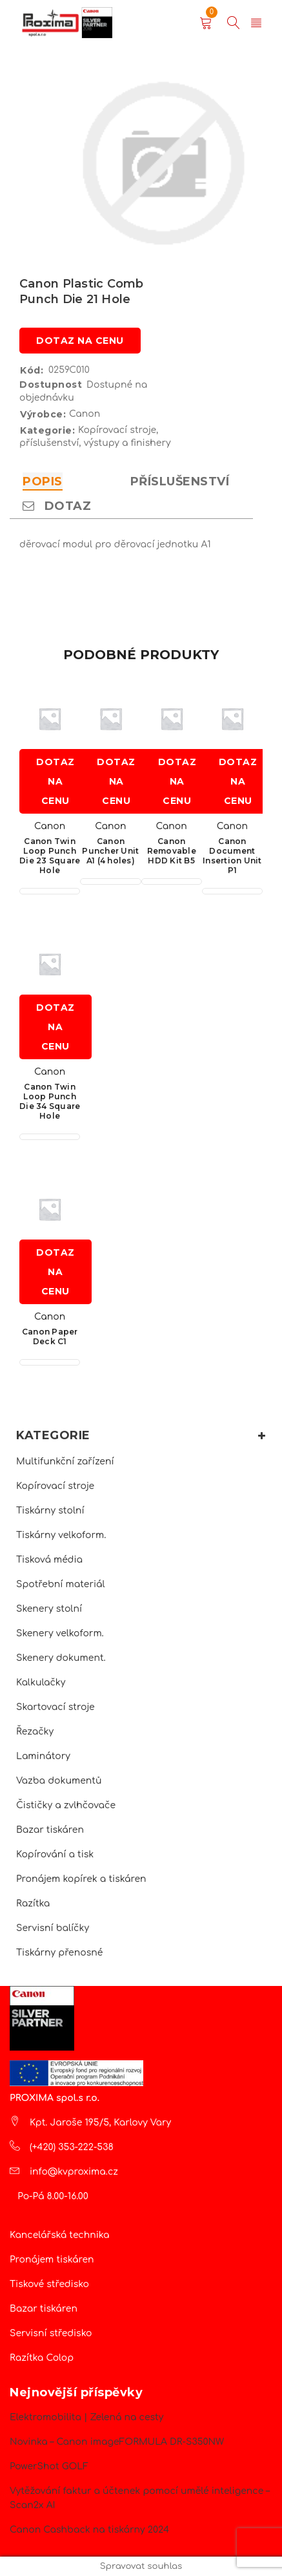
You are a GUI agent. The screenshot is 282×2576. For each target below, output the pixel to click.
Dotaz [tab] (57, 506)
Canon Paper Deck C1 (50, 1336)
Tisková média (49, 1560)
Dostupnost (50, 384)
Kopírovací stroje (55, 1486)
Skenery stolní (49, 1609)
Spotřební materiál (60, 1584)
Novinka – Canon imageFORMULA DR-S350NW (117, 2442)
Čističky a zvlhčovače (66, 1805)
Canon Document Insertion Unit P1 (232, 855)
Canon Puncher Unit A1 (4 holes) (110, 850)
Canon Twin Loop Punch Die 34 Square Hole (49, 1101)
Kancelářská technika (60, 2235)
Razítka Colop (42, 2358)
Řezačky (35, 1732)
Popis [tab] (43, 481)
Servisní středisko (51, 2333)
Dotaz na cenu (80, 340)
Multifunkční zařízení (65, 1461)
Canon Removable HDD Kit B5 (171, 850)
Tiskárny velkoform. (61, 1535)
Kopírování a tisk (55, 1854)
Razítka (33, 1903)
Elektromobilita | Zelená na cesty (86, 2417)
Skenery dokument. (61, 1658)
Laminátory (43, 1756)
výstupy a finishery (127, 443)
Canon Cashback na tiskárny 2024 (89, 2530)
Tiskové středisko (49, 2284)
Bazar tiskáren (50, 1830)
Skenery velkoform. (60, 1633)
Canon (84, 414)
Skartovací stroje (55, 1707)
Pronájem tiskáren (52, 2260)
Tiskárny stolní (50, 1510)
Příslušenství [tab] (180, 481)
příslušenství (49, 443)
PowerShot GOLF (49, 2466)
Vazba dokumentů (58, 1781)
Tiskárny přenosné (59, 1953)
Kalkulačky (40, 1682)
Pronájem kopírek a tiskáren (81, 1879)
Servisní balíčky (52, 1928)
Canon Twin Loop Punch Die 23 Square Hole (49, 855)
